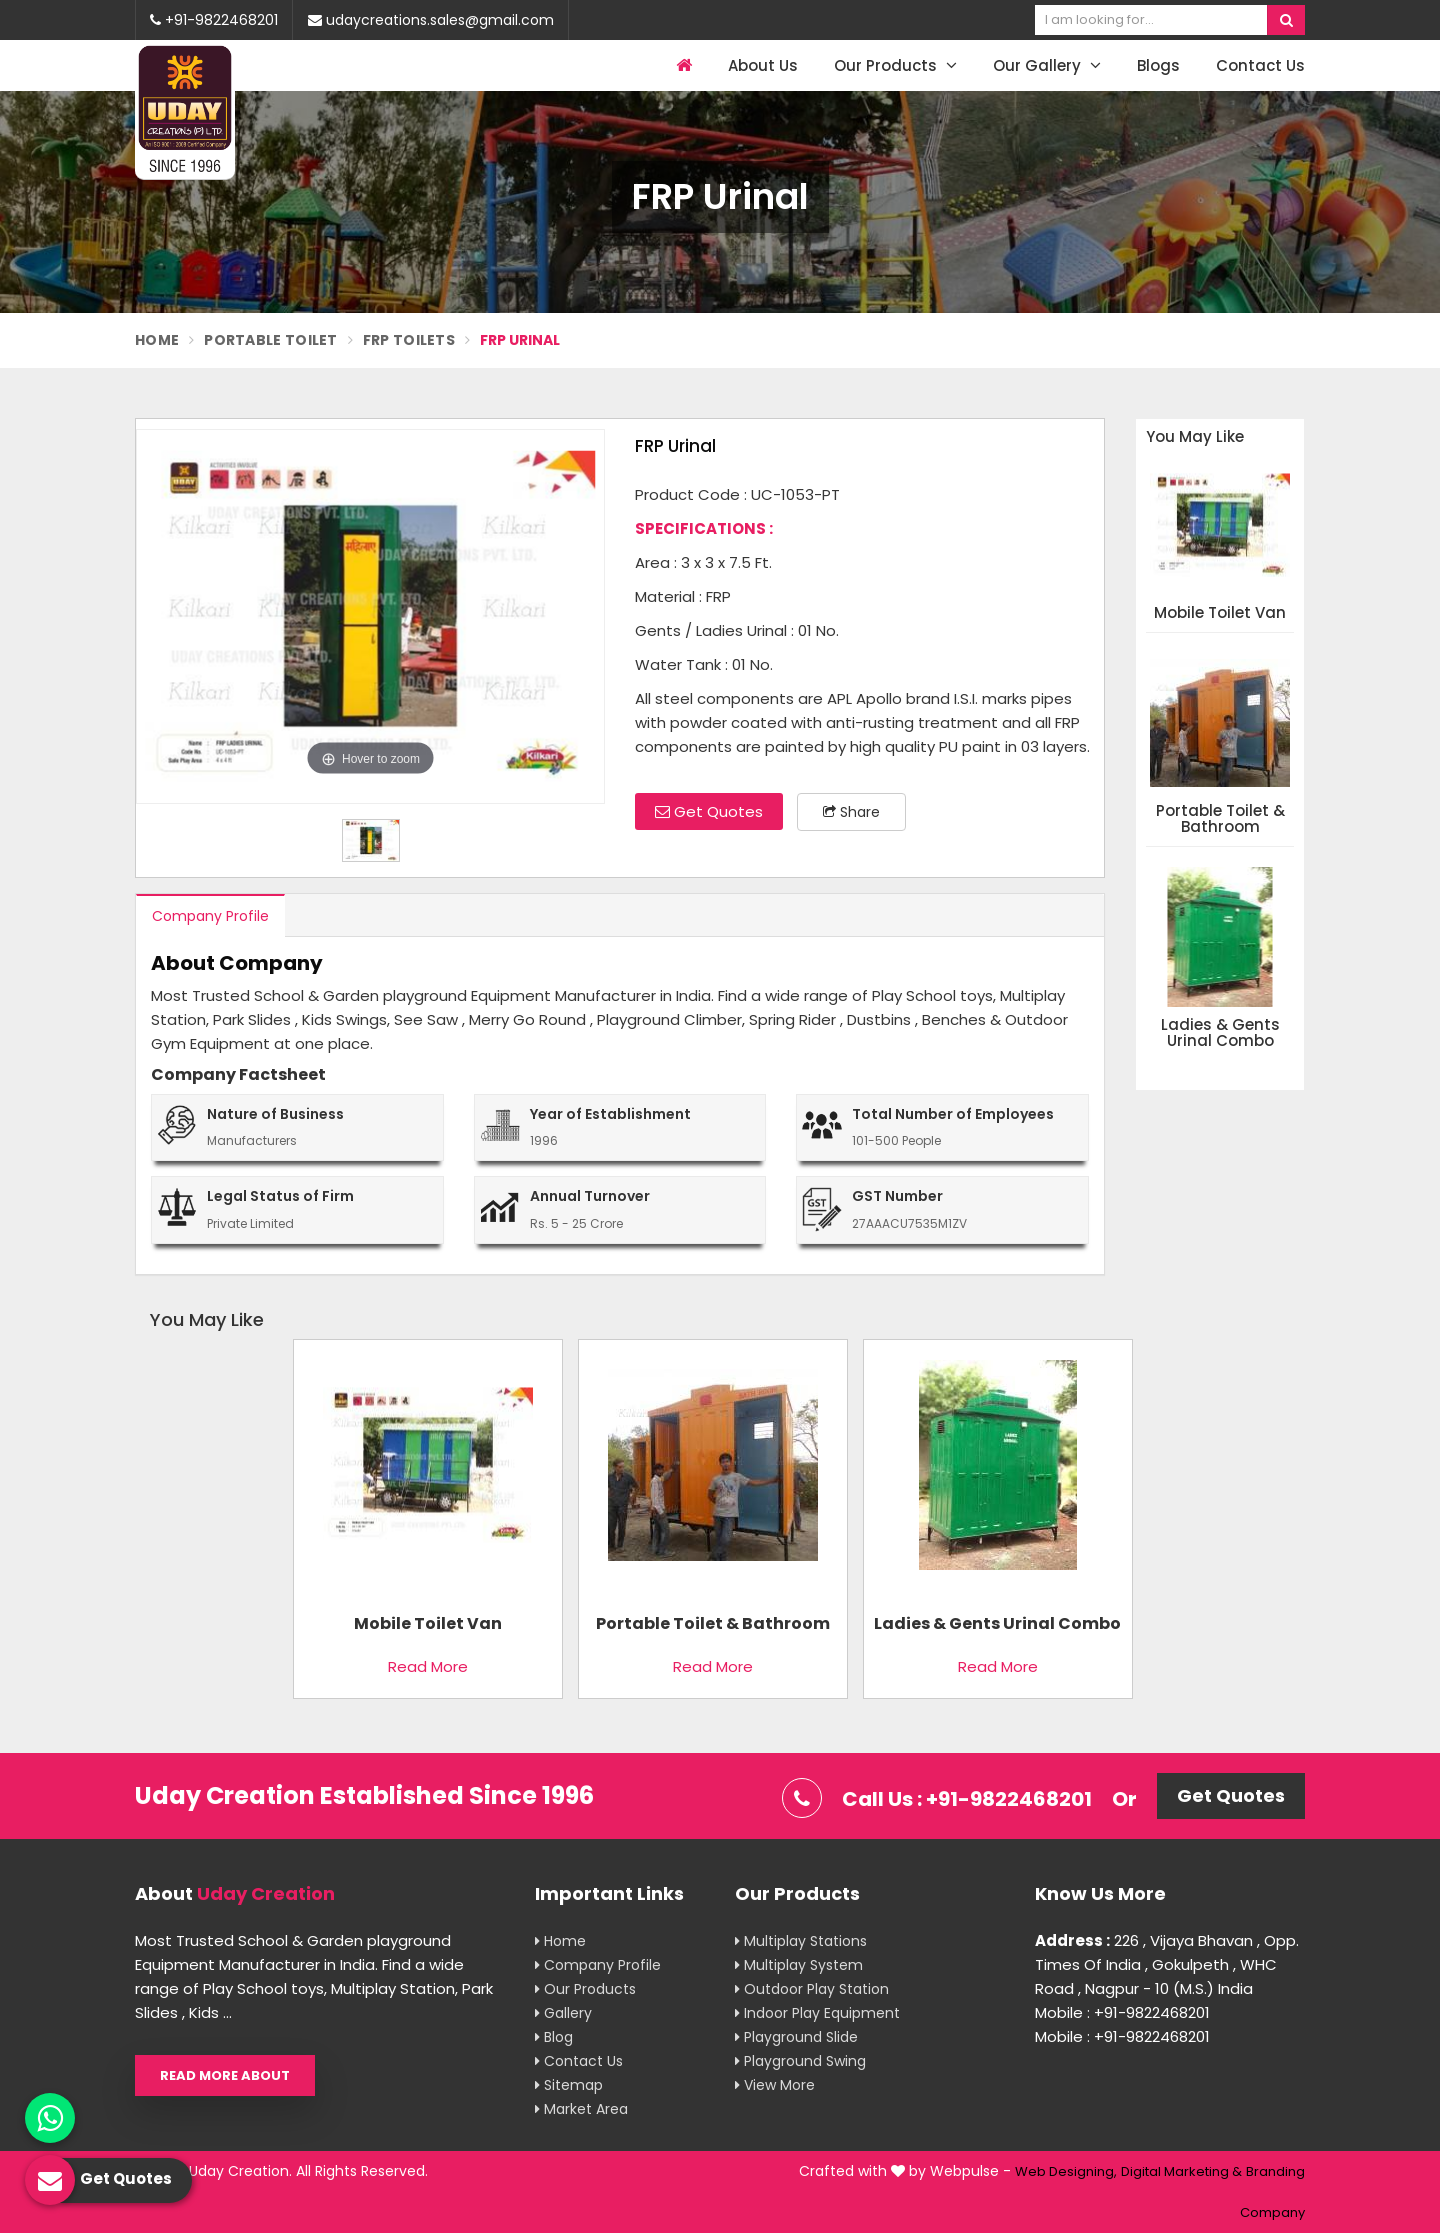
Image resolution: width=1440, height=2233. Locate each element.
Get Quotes (709, 811)
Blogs (1158, 65)
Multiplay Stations (801, 1941)
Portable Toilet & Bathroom (1220, 819)
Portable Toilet (271, 340)
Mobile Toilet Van (1220, 613)
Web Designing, (1066, 2171)
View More (775, 2085)
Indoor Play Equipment (817, 2013)
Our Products (895, 65)
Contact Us (1260, 65)
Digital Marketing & (1181, 2171)
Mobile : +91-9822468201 (1122, 2012)
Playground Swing (800, 2061)
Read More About (225, 2075)
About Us (763, 65)
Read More (428, 1666)
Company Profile (210, 916)
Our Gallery (1047, 65)
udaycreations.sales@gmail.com (431, 20)
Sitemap (569, 2085)
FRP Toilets (409, 340)
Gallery (563, 2013)
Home (157, 340)
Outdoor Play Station (812, 1989)
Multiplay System (799, 1965)
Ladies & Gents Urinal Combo (1220, 1033)
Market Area (581, 2109)
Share (851, 812)
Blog (554, 2037)
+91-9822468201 (214, 20)
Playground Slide (796, 2037)
